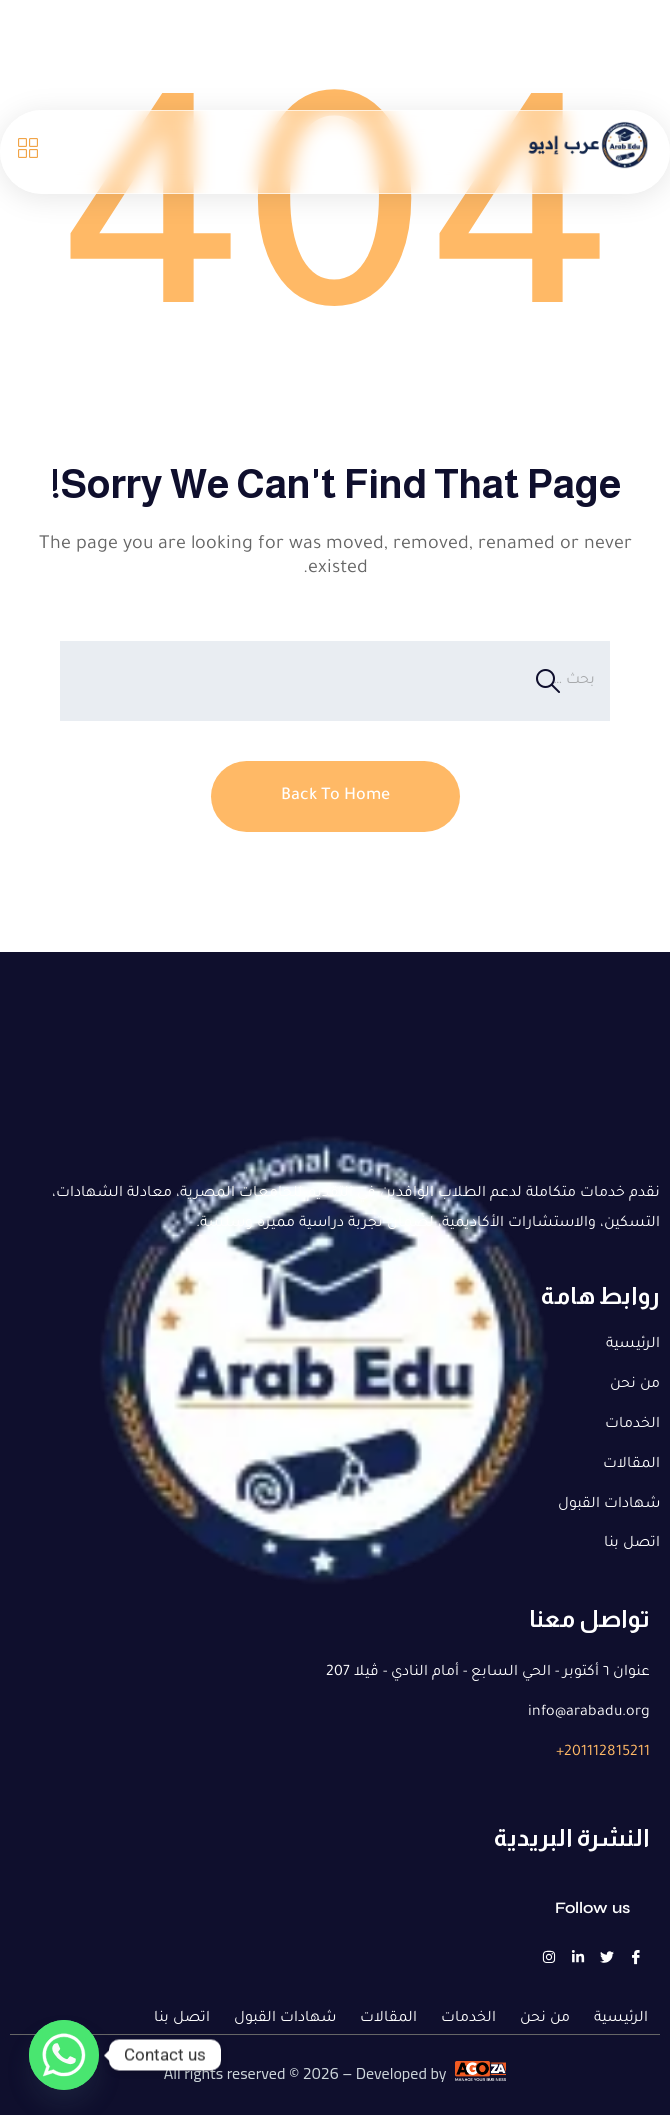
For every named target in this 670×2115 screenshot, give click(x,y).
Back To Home (335, 796)
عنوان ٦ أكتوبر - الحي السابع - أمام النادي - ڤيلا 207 (488, 1673)
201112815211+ (603, 1753)
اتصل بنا (632, 1544)
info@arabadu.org (589, 1713)
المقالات (631, 1465)
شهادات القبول (609, 1505)
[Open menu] (27, 151)
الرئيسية (633, 1345)
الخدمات (632, 1425)
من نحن (635, 1385)
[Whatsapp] (64, 2055)
